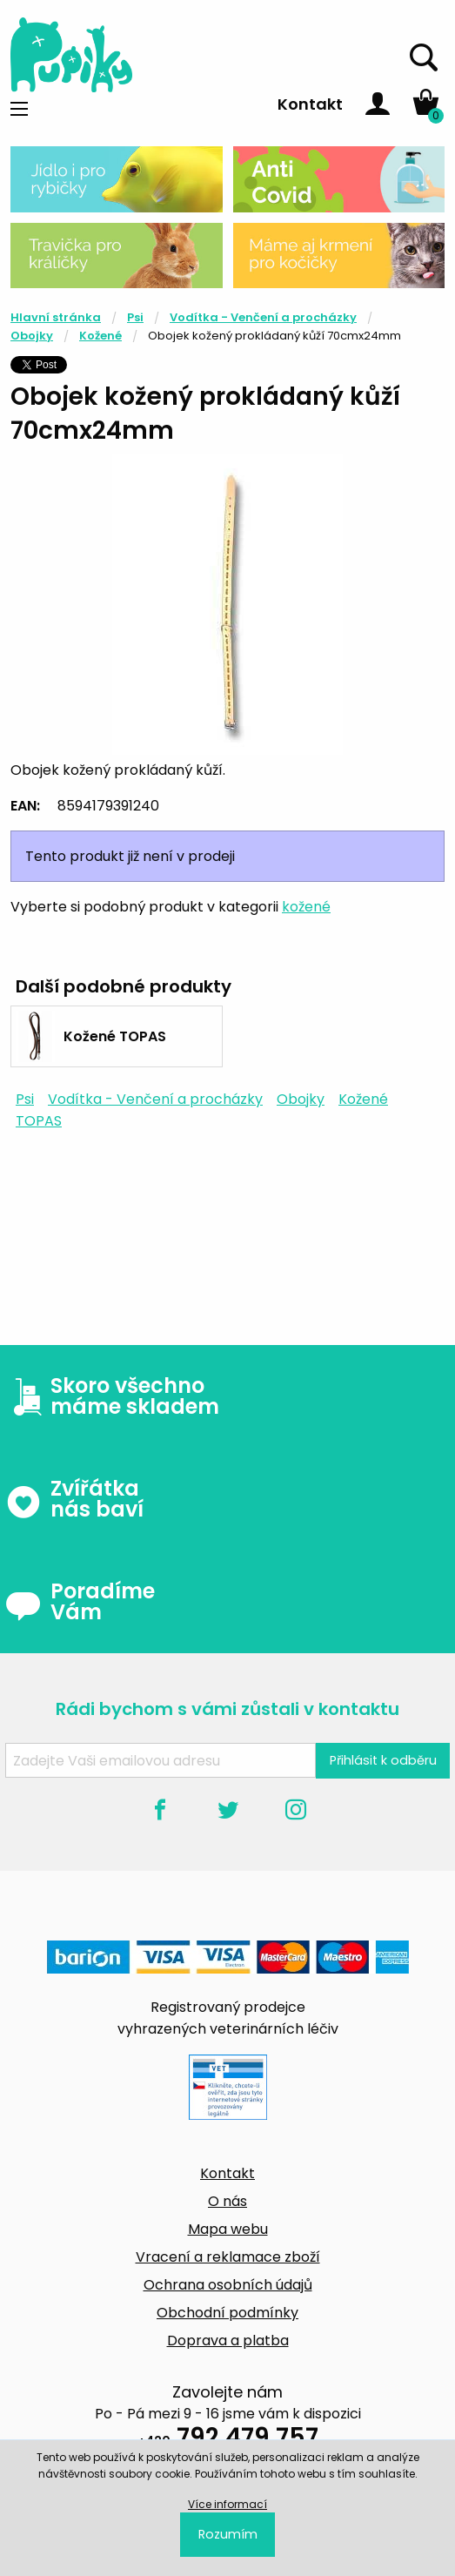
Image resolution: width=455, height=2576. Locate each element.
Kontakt (310, 104)
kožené (306, 907)
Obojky (31, 335)
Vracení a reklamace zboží (228, 2257)
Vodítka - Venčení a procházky (263, 317)
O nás (227, 2201)
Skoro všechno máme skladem (112, 1396)
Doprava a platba (228, 2341)
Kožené (100, 335)
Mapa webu (228, 2229)
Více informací (227, 2504)
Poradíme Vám (80, 1602)
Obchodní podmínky (227, 2313)
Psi (135, 317)
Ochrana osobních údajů (228, 2285)
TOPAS (39, 1121)
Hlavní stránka (55, 317)
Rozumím (228, 2534)
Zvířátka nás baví (74, 1499)
